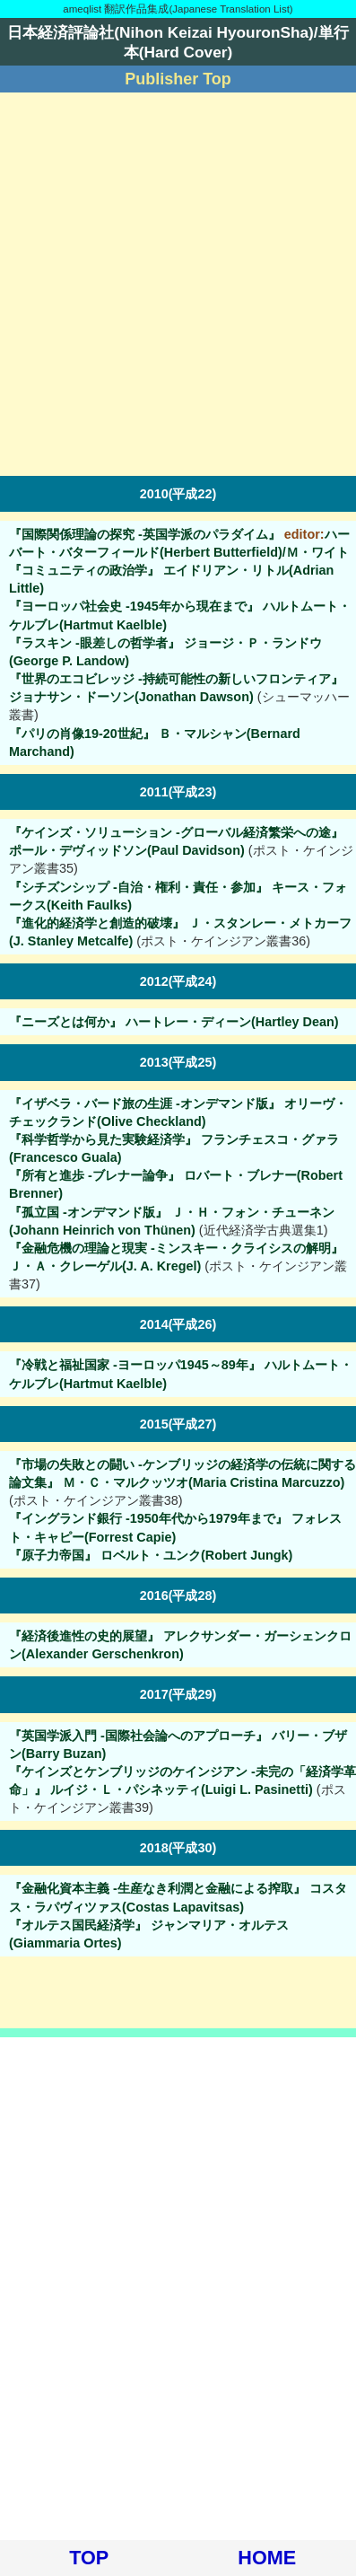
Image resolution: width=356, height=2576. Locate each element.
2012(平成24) (178, 981)
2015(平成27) (178, 1424)
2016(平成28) (178, 1595)
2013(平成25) (178, 1062)
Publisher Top (178, 79)
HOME (267, 2557)
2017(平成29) (178, 1694)
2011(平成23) (178, 792)
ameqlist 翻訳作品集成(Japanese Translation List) (177, 9)
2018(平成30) (178, 1848)
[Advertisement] (178, 284)
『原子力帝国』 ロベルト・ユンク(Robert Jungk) (150, 1555)
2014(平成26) (178, 1324)
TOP (89, 2557)
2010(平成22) (178, 494)
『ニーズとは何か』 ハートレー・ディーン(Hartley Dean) (174, 1022)
